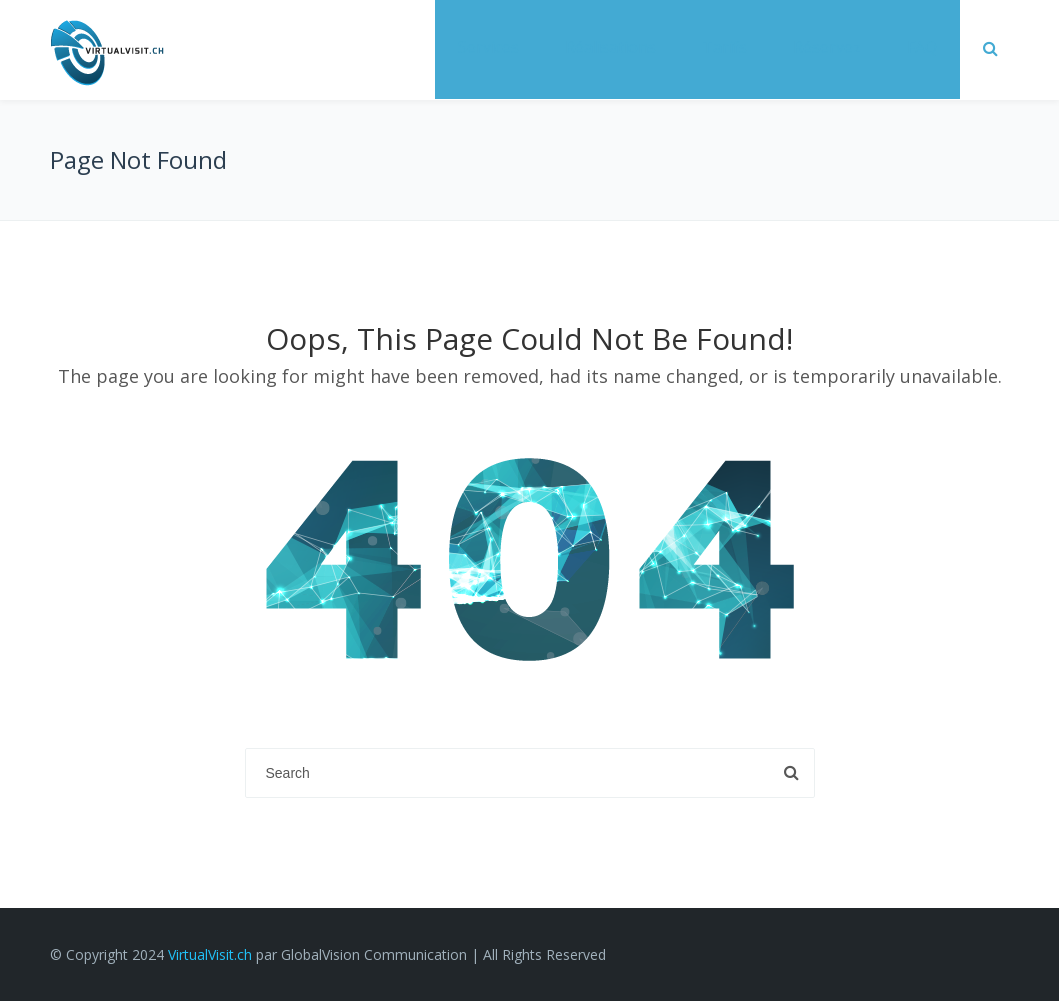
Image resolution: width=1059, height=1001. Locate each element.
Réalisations (610, 47)
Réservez (827, 47)
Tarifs (724, 47)
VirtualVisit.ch (210, 954)
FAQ (922, 47)
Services (488, 47)
